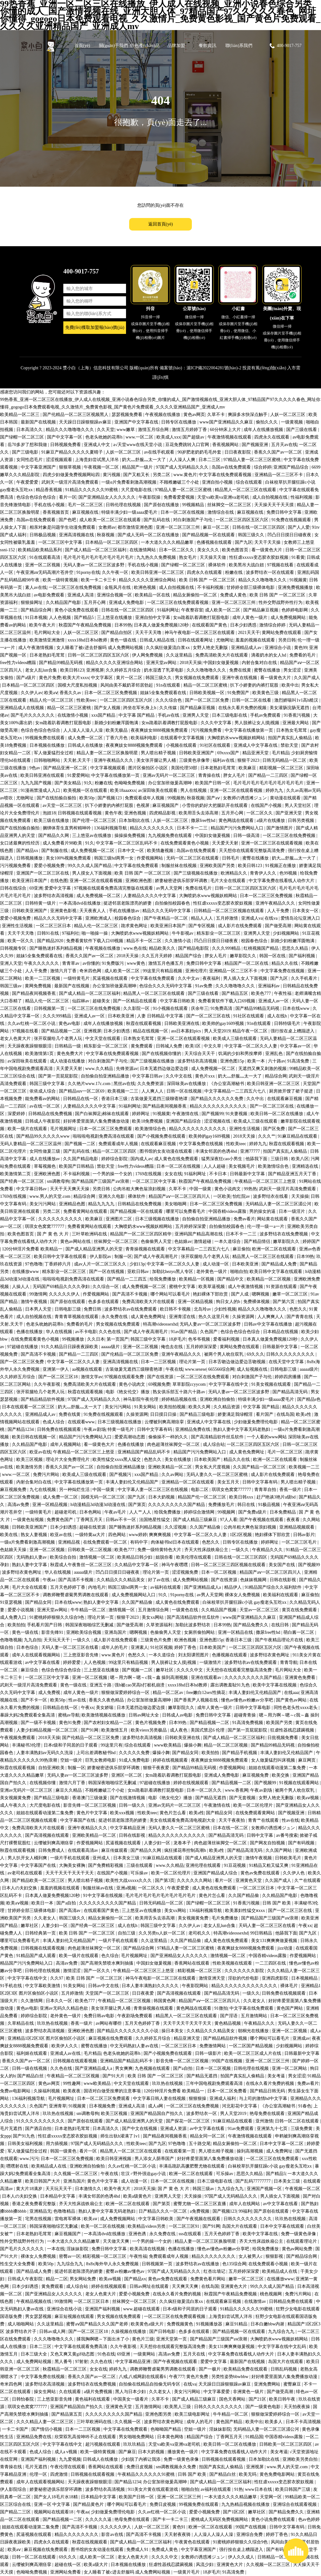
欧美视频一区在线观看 (85, 790)
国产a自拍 (66, 1903)
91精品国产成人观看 (36, 1955)
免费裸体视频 (257, 1301)
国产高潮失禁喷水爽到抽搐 (107, 1963)
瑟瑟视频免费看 (128, 414)
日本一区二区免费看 (227, 2091)
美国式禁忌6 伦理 (208, 1730)
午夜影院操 (150, 497)
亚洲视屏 (95, 670)
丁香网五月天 (90, 1519)
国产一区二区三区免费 (207, 700)
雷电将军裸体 (68, 2218)
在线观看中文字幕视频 (182, 737)
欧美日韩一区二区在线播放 (277, 1113)
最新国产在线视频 (39, 422)
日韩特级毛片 (288, 1023)
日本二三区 (210, 459)
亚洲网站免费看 (66, 2572)
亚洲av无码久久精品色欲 (64, 2008)
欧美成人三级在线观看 (235, 1038)
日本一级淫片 (292, 1211)
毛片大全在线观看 (228, 880)
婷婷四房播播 (288, 1376)
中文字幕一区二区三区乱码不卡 (127, 843)
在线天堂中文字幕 (287, 1361)
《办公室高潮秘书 (227, 1083)
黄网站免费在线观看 (282, 632)
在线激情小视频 (73, 715)
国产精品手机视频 (240, 1752)
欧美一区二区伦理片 (253, 1805)
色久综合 (110, 1955)
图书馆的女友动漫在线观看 (166, 1151)
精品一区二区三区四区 (115, 1151)
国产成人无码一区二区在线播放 (149, 534)
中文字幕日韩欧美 (178, 1001)
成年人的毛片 (115, 1647)
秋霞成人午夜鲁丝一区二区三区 (81, 1564)
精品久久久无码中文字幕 (167, 910)
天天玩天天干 (57, 1640)
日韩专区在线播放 (179, 422)
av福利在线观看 (166, 1587)
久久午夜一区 (115, 572)
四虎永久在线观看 (272, 437)
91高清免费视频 (248, 1722)
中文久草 (213, 1046)
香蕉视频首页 (56, 512)
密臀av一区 (70, 2256)
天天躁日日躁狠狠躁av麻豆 (86, 422)
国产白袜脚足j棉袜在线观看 (102, 1113)
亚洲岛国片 (116, 1632)
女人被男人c (251, 2256)
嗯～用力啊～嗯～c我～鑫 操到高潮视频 (149, 1677)
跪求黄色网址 (135, 925)
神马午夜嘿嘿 (175, 1564)
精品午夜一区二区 (250, 1031)
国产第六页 (284, 1301)
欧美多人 (274, 2421)
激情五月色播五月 (166, 963)
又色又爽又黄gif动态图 (73, 2354)
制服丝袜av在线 (98, 1888)
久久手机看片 (304, 978)
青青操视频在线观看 (145, 1249)
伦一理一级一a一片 (266, 1226)
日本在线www (296, 1008)
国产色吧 (68, 519)
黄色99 (300, 647)
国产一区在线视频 (107, 1271)
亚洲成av (301, 2038)
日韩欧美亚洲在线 (182, 1023)
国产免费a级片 (253, 1512)
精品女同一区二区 (208, 2136)
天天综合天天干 (200, 1053)
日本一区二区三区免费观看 (106, 1128)
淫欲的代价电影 (244, 1978)
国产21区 (258, 2399)
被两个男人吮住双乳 (224, 1354)
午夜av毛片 (115, 1512)
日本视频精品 (305, 1978)
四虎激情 (59, 2474)
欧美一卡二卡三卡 (99, 580)
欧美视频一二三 (123, 1091)
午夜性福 (283, 993)
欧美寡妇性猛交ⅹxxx (245, 1910)
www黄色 (136, 963)
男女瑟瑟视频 (39, 2316)
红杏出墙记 (215, 2271)
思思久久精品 (295, 948)
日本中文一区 (131, 850)
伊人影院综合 (14, 2489)
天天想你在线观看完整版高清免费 (252, 850)
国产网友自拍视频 (268, 1843)
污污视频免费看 (207, 730)
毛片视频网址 (64, 1128)
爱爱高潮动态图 (130, 1437)
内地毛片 (97, 1587)
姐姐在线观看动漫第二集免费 (278, 1767)
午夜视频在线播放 (163, 414)
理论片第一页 (193, 1361)
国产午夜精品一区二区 (166, 918)
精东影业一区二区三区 (219, 933)
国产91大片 (114, 2076)
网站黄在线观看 (273, 1219)
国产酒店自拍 (39, 2128)
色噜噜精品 (64, 2211)
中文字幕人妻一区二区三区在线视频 (153, 1489)
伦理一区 (38, 2474)
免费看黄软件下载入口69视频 (95, 940)
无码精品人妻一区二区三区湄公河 (279, 1204)
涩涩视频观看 (59, 459)
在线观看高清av (83, 1850)
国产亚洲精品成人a (203, 1587)
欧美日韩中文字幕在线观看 (61, 1256)
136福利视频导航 (111, 828)
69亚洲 (36, 888)
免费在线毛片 (199, 888)
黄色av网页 (194, 414)
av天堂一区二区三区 (63, 805)
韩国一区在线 (273, 955)
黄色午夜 (113, 813)
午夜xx (87, 1707)
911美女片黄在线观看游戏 (153, 2489)
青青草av (71, 963)
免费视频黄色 (180, 2324)
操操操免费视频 (130, 835)
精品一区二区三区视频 (226, 1745)
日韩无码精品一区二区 (285, 760)
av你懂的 (91, 963)
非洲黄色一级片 (249, 2391)
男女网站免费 (83, 2279)
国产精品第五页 (67, 2414)
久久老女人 (45, 1918)
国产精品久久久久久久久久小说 (128, 2030)
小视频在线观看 (182, 745)
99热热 (250, 1189)
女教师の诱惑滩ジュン (245, 798)
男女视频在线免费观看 (197, 677)
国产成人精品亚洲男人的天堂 (95, 1249)
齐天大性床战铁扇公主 (206, 1549)
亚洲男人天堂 (196, 715)
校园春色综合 (128, 918)
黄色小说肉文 (228, 1189)
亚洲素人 (139, 1647)
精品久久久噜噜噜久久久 (70, 429)
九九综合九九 (231, 2188)
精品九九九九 (102, 1204)
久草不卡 (216, 414)
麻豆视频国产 (166, 805)
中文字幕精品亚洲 (128, 1828)
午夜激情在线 (186, 1113)
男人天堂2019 (217, 1031)
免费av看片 (244, 1219)
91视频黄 (298, 580)
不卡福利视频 (211, 587)
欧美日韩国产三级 (293, 2489)
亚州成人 (101, 1858)
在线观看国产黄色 (210, 625)
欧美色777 (261, 993)
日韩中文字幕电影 (253, 1707)
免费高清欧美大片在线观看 (222, 655)
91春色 (304, 2106)
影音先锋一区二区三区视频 (90, 1805)
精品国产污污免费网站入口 (238, 828)
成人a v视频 (66, 2451)
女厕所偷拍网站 (200, 1632)
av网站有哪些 (109, 2023)
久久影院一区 (137, 1008)
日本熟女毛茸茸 (292, 730)
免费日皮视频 (140, 2466)
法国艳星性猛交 (155, 1519)
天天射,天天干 (77, 760)
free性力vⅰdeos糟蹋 (18, 662)
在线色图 (59, 880)
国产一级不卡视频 (39, 1722)
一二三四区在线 (271, 1963)
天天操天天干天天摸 (274, 504)
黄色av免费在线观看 (260, 1873)
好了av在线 (159, 1579)
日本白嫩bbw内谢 (268, 2324)
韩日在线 (246, 1504)
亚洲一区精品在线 (236, 1632)
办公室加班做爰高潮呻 (170, 783)
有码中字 (139, 1542)
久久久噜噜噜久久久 (207, 670)
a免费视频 (200, 2211)
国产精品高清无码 (290, 1391)
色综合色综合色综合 (36, 497)
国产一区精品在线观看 (135, 1001)
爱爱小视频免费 (50, 865)
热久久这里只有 (214, 1316)
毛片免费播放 (225, 1918)
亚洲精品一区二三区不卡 (279, 474)
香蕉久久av (71, 692)
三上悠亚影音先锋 (81, 1655)
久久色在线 (110, 1331)
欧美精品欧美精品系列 (40, 550)
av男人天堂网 (169, 888)
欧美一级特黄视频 (61, 580)
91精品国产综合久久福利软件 (274, 1587)
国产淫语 (229, 2015)
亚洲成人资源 (174, 2128)
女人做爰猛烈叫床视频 (273, 1760)
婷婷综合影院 (115, 1158)
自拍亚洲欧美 (52, 1767)
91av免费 (204, 986)
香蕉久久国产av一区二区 (278, 452)
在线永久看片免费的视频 (243, 707)
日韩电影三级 (68, 1309)
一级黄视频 (292, 422)
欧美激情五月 (115, 1730)
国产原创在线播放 (162, 504)
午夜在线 (174, 1369)
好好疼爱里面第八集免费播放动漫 (96, 1121)
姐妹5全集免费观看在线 (163, 692)
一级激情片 (211, 1662)
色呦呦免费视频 (130, 783)
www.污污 (29, 2158)
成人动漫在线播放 (68, 1061)
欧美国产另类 (280, 1722)
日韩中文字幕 (260, 1835)
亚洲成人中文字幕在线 (256, 745)
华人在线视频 (59, 1331)
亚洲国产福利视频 (103, 2309)
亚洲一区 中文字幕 (52, 2504)
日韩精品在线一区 (81, 1098)
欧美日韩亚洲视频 (114, 2158)
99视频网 (227, 1512)
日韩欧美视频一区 (207, 692)
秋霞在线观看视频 (144, 1023)
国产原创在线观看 (68, 1301)
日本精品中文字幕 (58, 2196)
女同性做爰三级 (45, 1151)
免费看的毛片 (303, 655)
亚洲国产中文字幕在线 (137, 422)
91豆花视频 (235, 1865)
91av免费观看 (241, 2128)
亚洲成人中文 (97, 444)
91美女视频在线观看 (271, 1384)
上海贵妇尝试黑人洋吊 (97, 459)
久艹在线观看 (307, 1880)
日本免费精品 (283, 1512)
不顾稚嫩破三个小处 (180, 482)
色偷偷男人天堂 (157, 1241)
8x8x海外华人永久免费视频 (113, 2264)
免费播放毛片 (222, 1504)
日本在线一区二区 (231, 1828)
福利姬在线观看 (32, 2053)
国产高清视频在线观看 (47, 1835)
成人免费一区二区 (86, 737)
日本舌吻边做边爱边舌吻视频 (237, 1361)
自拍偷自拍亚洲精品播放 (105, 1076)
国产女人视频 (108, 707)
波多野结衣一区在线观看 (270, 572)
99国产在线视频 (228, 2061)
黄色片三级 (143, 2339)
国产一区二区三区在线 (208, 1016)
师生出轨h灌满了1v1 (120, 2136)
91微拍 (221, 2008)
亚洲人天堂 (11, 963)
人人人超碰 (215, 1166)
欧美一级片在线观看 (28, 1128)
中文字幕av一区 (296, 1046)
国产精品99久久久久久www (43, 1136)
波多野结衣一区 (202, 2113)
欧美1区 (193, 1046)
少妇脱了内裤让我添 (141, 2459)
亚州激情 (264, 2121)
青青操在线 (209, 775)
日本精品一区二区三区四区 (112, 542)
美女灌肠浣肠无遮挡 (290, 707)
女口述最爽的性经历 (20, 843)
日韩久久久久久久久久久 (291, 1354)
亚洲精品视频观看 (297, 1527)
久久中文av (189, 978)
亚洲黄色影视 (64, 910)
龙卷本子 (182, 1843)
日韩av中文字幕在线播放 (268, 1324)
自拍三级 (127, 1933)
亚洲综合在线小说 (65, 2309)
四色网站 (117, 1534)
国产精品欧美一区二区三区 (39, 1880)
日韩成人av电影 (178, 1715)
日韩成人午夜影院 (43, 1121)
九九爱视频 (70, 2459)
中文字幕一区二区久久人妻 (251, 1046)
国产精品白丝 (31, 2076)
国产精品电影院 (194, 948)
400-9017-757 (285, 46)
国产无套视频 (243, 1797)
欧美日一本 (43, 1903)
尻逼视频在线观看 (110, 978)
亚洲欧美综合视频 (84, 1632)
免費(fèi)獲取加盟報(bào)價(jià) (94, 327)
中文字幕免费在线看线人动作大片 (282, 880)
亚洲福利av (269, 986)
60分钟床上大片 (226, 429)
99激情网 (38, 1294)
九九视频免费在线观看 (170, 835)
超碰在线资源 (93, 1527)
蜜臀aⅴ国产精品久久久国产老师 (97, 2324)
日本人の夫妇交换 (20, 1888)
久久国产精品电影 (81, 1158)
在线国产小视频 (267, 805)
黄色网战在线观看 (236, 820)
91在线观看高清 (45, 557)
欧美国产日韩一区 (213, 783)
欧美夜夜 (72, 2091)
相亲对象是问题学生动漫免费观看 (63, 527)
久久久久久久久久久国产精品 (177, 1504)
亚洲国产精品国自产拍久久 (157, 2113)
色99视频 (288, 873)
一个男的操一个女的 (112, 1173)
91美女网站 (145, 1407)
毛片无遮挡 (11, 2128)
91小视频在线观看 (171, 1008)
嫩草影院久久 (243, 955)
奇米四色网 (91, 971)
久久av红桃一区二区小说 (32, 1023)
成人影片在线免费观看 (240, 925)
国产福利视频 (302, 955)
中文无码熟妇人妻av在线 (134, 2046)
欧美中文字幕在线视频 (275, 1685)
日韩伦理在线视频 (124, 504)
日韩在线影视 (283, 1579)
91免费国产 (238, 692)
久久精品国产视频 (219, 1609)
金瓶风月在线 (118, 587)
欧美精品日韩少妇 (135, 1557)
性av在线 (77, 1700)
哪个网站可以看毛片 (170, 1294)
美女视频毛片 (242, 1166)
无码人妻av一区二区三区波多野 (94, 565)
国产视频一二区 (81, 1143)
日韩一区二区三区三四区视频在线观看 (229, 1564)
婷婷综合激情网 (200, 1512)
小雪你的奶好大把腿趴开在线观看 (215, 805)
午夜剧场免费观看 (135, 2015)
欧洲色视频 (145, 587)
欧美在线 (9, 1534)
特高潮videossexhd (160, 1324)
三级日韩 (280, 1158)
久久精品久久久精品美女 (121, 1579)
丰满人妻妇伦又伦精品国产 (133, 1482)
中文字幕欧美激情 (43, 1985)
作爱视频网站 (150, 858)
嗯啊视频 (261, 1294)
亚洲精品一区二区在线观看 (188, 1482)
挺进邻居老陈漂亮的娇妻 (128, 903)
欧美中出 (290, 685)
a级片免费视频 (98, 2391)
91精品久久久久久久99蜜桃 (92, 489)
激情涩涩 (72, 1970)
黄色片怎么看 (173, 1812)
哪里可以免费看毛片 (186, 1211)
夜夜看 (294, 1519)
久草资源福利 (160, 1625)
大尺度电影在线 (137, 489)
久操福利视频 (47, 2091)
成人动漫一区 (216, 1264)
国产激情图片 (280, 828)
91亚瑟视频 (11, 1602)
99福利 (245, 2211)
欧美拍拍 (16, 1625)
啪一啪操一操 (95, 933)
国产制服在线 (55, 850)
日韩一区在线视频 (184, 1091)
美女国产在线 (282, 1564)
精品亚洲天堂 (256, 752)
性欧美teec (87, 700)
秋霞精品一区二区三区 (65, 2369)
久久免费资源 (151, 1083)
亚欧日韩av (138, 1271)
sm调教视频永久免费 (176, 2466)
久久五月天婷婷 (157, 955)
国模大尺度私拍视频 (78, 685)
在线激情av (255, 2301)
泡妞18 (49, 813)
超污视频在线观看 (103, 2444)
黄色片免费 (50, 677)
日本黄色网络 (171, 2436)
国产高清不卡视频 (130, 1294)
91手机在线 (11, 1985)
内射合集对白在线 (260, 662)
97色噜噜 (34, 1264)
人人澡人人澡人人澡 (83, 730)
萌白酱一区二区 (299, 1632)
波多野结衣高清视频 (54, 895)
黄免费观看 (142, 1046)
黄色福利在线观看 (93, 2399)
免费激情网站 (213, 2046)
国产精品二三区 (16, 2512)
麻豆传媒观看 (115, 1850)
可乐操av (139, 1873)
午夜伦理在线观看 (68, 2466)
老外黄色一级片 (212, 1271)
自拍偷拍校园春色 (173, 903)
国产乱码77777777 (253, 2181)
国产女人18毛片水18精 (56, 2497)
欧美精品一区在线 (153, 595)
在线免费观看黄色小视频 (185, 843)
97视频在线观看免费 (124, 1376)
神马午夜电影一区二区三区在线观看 (200, 632)
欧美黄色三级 (266, 692)
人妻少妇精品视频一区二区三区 (47, 1730)
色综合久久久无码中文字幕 (166, 986)
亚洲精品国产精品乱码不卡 (144, 1452)
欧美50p (87, 798)
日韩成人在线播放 (86, 745)
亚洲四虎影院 (275, 1978)
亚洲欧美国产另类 (218, 865)
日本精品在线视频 (281, 1331)
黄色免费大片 (70, 1053)
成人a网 (156, 2106)
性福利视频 (302, 497)
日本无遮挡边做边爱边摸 (164, 1068)
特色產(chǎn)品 (145, 45)
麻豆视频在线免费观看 (111, 2038)
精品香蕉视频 (49, 489)
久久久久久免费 (135, 1752)
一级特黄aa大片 (90, 1534)
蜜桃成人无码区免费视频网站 (220, 2519)
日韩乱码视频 (284, 2369)
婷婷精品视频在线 (179, 1399)
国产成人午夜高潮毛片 (156, 1256)
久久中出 (255, 1098)
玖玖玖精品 (134, 2444)
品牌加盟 (176, 45)
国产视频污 (121, 1474)
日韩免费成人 (52, 1850)
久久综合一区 (106, 1286)
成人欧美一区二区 (223, 610)
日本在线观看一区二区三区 (29, 1407)
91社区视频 (161, 1647)
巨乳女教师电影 (101, 1760)
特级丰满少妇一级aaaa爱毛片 (129, 512)
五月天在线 (194, 2354)
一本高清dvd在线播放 (80, 903)
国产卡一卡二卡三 (171, 2519)
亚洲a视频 (126, 1888)
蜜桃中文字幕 (183, 1286)
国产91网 (90, 1730)
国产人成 (240, 1294)
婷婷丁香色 (185, 1647)
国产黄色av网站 (292, 1700)
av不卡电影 (86, 1331)
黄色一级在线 (124, 640)
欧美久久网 (200, 1407)
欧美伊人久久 (65, 2046)
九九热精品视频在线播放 (246, 2504)
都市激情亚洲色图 (136, 527)
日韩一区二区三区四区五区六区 (99, 655)
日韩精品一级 (68, 1046)
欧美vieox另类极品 (149, 1730)
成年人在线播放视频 (264, 429)
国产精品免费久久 (251, 1625)
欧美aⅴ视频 (308, 1797)
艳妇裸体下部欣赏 (211, 1294)
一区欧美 (222, 1196)
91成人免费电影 (135, 1760)
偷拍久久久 (267, 422)
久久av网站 (172, 1474)
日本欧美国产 (208, 1459)
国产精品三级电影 (198, 1414)
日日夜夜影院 (238, 452)
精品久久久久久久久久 (152, 828)
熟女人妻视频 (34, 1534)
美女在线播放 (178, 1459)
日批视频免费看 (283, 1737)
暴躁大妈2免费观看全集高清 (28, 1715)
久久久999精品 (227, 948)
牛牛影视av (183, 933)
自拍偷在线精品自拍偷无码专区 (150, 2384)
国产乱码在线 (157, 519)
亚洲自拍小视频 (218, 482)
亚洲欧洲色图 (139, 880)
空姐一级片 (71, 1760)
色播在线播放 (30, 1331)
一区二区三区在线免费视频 (76, 587)
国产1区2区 (234, 2512)
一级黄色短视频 (29, 1519)
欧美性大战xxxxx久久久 (129, 1880)
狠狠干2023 (248, 760)
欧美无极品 (117, 730)
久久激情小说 (178, 940)
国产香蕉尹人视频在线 (196, 1700)
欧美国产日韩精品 (77, 1166)
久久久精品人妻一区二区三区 (45, 2421)
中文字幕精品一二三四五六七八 (235, 1091)
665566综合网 (221, 1369)
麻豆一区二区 (216, 527)
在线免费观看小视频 (268, 2264)
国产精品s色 (309, 1399)
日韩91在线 (48, 933)
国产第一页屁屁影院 (58, 1076)
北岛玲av (203, 1309)
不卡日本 (218, 1173)
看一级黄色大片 (267, 550)
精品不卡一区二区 (144, 940)
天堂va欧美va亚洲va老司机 (223, 497)
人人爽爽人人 (271, 1316)
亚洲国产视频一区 (265, 2188)
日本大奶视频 (162, 1497)
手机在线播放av (124, 910)
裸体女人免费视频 (243, 1594)
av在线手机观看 (160, 452)
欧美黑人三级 (178, 2406)
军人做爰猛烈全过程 (54, 752)
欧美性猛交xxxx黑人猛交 (117, 1459)
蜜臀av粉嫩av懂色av (125, 2271)
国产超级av (193, 437)
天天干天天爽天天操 (70, 1189)
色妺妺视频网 (254, 1579)
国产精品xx (27, 850)
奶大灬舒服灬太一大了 (144, 459)
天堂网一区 (271, 2497)
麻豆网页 (307, 1760)
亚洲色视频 (135, 813)
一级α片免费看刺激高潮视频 (129, 482)
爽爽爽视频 (160, 1534)
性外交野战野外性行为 (281, 602)
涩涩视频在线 (218, 1121)
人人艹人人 (140, 1512)
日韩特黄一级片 (41, 903)
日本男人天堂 (39, 1309)
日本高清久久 (30, 429)
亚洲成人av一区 (274, 1001)
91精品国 (254, 2436)
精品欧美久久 (162, 948)
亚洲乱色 (274, 1053)
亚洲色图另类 (159, 2414)
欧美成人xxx (168, 437)
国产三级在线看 (302, 429)
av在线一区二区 (45, 1106)
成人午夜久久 (14, 1805)
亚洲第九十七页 (273, 2128)
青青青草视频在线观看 (77, 1316)
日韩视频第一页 (50, 1008)
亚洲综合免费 (250, 2534)
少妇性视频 (225, 1309)
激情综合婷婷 (273, 625)
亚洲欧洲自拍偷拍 (218, 1399)
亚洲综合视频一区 (115, 595)
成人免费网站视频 (191, 1579)
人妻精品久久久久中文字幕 (150, 895)
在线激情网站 (143, 550)
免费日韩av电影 (99, 2015)
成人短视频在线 (253, 1369)
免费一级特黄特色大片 (159, 1549)
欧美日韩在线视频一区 (34, 1437)
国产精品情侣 (257, 1241)
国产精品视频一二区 (61, 1031)
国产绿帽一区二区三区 (22, 437)
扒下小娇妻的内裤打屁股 (255, 685)
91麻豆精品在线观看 (298, 1136)
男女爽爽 (124, 2068)
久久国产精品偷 (206, 1527)
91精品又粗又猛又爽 (269, 1865)
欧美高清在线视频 (148, 2248)
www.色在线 (135, 948)
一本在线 (56, 2248)
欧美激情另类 (30, 1467)
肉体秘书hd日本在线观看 (175, 1542)
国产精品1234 (21, 1429)
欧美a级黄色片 (138, 2196)
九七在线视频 (43, 1489)
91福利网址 (168, 610)
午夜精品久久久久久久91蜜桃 (147, 2474)
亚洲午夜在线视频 (240, 677)
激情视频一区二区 (97, 1557)
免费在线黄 (240, 670)
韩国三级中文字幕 (47, 1083)
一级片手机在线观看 (70, 1858)
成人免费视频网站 (289, 617)
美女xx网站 (153, 1617)
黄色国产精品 (230, 2421)
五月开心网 (95, 602)
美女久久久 (208, 550)
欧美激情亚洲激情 (47, 640)
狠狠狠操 (198, 2098)
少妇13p (137, 1264)
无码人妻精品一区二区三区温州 (31, 1143)
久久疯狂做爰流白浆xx (168, 647)
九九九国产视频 (37, 783)
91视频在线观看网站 (299, 1782)
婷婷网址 (141, 1113)
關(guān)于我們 (113, 45)
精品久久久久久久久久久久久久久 (244, 1985)
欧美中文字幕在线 (261, 2233)
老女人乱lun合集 (41, 670)
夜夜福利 (212, 978)
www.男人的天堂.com (50, 1196)
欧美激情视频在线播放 (104, 1715)
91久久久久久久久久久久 (41, 2121)
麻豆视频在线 (86, 512)
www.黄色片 (185, 474)
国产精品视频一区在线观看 (209, 534)
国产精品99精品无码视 (61, 662)
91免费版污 (113, 963)
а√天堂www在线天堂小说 (138, 444)
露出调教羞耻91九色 (230, 1685)
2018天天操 (191, 662)
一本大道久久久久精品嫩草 (168, 542)
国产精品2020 (51, 940)
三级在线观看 (140, 1865)
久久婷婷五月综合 (124, 670)
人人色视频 (60, 617)
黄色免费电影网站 (278, 2474)
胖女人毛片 (234, 775)
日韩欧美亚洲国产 (197, 752)
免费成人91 (138, 2549)
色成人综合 (54, 1422)
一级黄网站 (144, 2354)
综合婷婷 (262, 467)
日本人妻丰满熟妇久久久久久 (151, 1985)
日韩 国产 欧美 (277, 1903)
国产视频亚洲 (255, 444)
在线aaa (291, 1692)
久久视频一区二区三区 (76, 2173)
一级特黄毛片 (77, 978)
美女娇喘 (105, 1707)
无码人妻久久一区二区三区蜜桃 (217, 1474)
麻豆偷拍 (241, 1249)
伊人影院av (101, 1256)
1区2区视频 (241, 1534)
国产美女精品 (68, 783)
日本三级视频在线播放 (157, 1219)
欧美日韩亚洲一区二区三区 (158, 572)
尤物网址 (225, 640)
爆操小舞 (193, 1745)
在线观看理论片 (302, 2241)
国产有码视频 (302, 1843)
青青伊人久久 (263, 873)
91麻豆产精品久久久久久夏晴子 (72, 452)
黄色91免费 (70, 1722)
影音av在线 (112, 2534)
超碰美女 (101, 1001)
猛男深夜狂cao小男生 (222, 1158)
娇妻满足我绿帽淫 (236, 1414)
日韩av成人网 (52, 2331)
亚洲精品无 (40, 2211)
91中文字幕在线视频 (103, 1895)
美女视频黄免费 (16, 1797)
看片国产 (265, 1414)
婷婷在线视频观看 (171, 1760)
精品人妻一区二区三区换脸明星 (107, 752)
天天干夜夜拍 (232, 1820)
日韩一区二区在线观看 (297, 2121)
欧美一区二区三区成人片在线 (253, 2053)
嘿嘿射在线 (17, 2166)
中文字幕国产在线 (78, 1820)
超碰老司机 (66, 1512)
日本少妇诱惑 (244, 625)
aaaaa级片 (111, 1346)
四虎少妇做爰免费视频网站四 (72, 474)
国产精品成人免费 (279, 1264)
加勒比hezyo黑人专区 (173, 1271)
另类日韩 (287, 640)
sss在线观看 (191, 2233)
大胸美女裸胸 (73, 1865)
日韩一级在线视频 (30, 2068)
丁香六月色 (117, 737)
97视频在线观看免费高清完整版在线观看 (114, 888)
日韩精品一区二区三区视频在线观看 (229, 910)
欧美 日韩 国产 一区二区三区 (207, 580)
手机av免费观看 (266, 715)
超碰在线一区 (68, 2564)
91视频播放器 (210, 2324)
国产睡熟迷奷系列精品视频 (56, 948)
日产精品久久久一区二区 (163, 2211)
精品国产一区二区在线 (247, 963)
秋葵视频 (106, 534)
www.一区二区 (139, 437)
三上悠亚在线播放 (115, 617)
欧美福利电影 (144, 737)
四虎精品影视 (163, 813)
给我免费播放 (163, 1279)
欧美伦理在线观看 (194, 1557)
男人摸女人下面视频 (92, 873)
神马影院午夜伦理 (141, 1399)
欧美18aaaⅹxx (123, 790)
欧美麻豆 (248, 768)
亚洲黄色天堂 (249, 1880)
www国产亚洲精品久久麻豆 (226, 422)
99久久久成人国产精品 (90, 865)
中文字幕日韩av (148, 1076)
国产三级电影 (25, 452)
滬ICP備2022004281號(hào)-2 (214, 368)
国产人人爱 (299, 527)
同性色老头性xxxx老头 (296, 1707)
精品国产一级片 (138, 467)
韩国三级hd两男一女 (114, 858)
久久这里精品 (179, 655)
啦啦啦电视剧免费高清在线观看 (104, 1136)
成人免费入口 (14, 1617)
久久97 (57, 1978)
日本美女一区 (306, 910)
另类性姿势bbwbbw (230, 2376)
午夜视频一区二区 (102, 467)
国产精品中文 (231, 1279)
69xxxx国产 (228, 752)
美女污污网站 (43, 1204)
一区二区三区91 (185, 2226)
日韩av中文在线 (104, 1985)
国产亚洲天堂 (289, 813)
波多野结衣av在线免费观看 (131, 1309)
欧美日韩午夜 (283, 2399)
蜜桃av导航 (69, 1715)
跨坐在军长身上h (140, 707)
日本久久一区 (59, 2000)
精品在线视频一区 (151, 1031)
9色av (35, 768)
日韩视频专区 (14, 948)
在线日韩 (280, 1625)
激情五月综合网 (154, 429)
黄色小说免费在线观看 (77, 610)
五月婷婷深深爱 (191, 1226)
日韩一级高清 (247, 835)
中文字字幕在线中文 (229, 1384)
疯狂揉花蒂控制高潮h (185, 1850)
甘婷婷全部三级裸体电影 (251, 587)
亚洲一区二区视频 (43, 565)
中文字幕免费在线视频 (283, 971)
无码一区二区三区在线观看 (193, 858)
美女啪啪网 (176, 1204)
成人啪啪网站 (21, 2324)
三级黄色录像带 (195, 760)
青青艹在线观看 (264, 1820)
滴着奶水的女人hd (269, 655)
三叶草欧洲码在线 (90, 1234)
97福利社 (70, 933)
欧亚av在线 (40, 1452)
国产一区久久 (97, 1970)
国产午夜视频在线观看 (262, 1519)
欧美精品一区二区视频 (269, 1279)
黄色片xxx (205, 1076)
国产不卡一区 (34, 1700)
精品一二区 (57, 2279)
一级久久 (240, 1549)
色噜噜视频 (11, 1640)
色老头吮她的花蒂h (104, 437)
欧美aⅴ (50, 692)
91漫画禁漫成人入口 (41, 790)
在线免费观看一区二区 (105, 1542)
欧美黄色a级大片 (148, 2324)
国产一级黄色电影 (263, 2406)
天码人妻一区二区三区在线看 (70, 1647)
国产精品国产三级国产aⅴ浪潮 (100, 1181)
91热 (238, 2489)
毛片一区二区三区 (86, 504)
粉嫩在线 (234, 572)
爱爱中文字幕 (58, 888)
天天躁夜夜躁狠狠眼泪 (30, 1046)
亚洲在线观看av (207, 1677)
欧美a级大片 (96, 2564)
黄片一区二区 (130, 677)
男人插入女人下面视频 (245, 978)
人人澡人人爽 (183, 459)
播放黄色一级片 (183, 2451)
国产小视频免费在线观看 (162, 1136)
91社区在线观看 (216, 745)
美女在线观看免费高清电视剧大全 (183, 1820)
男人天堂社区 (298, 805)
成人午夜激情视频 (36, 647)
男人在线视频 (194, 790)
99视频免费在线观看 (45, 737)
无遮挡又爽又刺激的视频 (263, 1068)
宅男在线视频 (39, 2218)
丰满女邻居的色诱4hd (216, 1151)
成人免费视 (49, 1692)
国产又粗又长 (137, 474)
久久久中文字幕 (217, 722)
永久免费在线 (115, 1316)
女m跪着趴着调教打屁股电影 (201, 617)
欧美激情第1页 (40, 1053)
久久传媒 (168, 707)
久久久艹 (267, 1136)
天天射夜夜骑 (178, 2534)
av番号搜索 (287, 1835)
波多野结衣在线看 (271, 1196)
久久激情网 (32, 2000)
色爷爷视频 (199, 1339)
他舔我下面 (257, 1158)
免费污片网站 (47, 1474)
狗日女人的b (228, 1301)
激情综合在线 (221, 512)
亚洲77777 (250, 1151)
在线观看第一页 (181, 2151)
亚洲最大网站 (296, 722)
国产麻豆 (127, 2451)
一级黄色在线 (185, 1609)
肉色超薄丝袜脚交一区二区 (174, 1444)
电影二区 (200, 1489)
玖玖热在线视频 (53, 2023)
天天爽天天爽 (185, 2286)
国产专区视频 (202, 925)
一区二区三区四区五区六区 (243, 519)
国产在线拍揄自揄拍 (57, 798)
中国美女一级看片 (131, 2399)
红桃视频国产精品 (262, 948)
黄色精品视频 (228, 2023)
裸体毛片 (289, 1985)
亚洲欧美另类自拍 (300, 2459)
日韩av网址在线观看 (149, 2286)
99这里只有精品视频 (163, 971)
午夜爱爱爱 (27, 482)
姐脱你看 (164, 1557)
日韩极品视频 (43, 534)
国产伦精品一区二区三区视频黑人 (76, 414)
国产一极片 (210, 2369)
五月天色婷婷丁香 (68, 1587)
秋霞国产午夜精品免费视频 (86, 625)
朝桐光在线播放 (254, 2030)
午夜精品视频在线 (34, 2301)
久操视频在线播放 (129, 2331)
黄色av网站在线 (76, 1241)
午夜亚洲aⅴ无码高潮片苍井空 (45, 572)
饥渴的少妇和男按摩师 (240, 1053)
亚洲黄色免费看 (301, 1677)
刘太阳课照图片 (194, 1655)
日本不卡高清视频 (303, 2421)
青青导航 (288, 1662)
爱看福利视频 (227, 1339)
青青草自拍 (265, 1489)
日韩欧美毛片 (289, 1858)
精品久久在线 (285, 963)
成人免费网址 (280, 2151)
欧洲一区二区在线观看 (274, 1249)
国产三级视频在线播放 (196, 873)
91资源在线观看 (282, 1286)
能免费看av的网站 (43, 1098)
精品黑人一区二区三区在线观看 (246, 489)
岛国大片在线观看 (240, 2226)
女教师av (107, 527)
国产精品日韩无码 (268, 2091)
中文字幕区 (102, 677)
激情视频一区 (122, 1609)
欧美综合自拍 (63, 1557)
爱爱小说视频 (21, 1609)
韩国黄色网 (165, 2000)
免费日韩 (93, 1309)
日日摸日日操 (164, 1414)
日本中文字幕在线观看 (282, 2226)
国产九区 (243, 542)
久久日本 (96, 1339)
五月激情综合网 (154, 1609)
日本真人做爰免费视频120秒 (162, 625)
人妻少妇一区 (157, 1843)
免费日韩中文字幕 (284, 512)
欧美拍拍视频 (173, 1407)
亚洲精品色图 (73, 1204)
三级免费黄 (302, 2128)
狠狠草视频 (70, 467)
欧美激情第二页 (16, 1173)
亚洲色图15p (232, 1061)
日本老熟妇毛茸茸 (47, 655)
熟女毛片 (188, 557)
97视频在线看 (281, 565)
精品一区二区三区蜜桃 (206, 685)
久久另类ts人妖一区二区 (163, 1933)
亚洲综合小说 (278, 647)
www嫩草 (126, 429)
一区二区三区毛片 (300, 1542)
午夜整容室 (192, 610)
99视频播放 (73, 1339)
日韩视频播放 (30, 858)
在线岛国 (285, 1414)
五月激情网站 (254, 2015)
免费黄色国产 (60, 1519)
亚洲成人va (252, 918)
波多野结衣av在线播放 (198, 2264)
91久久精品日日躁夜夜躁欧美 (70, 1346)
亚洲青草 (57, 2106)
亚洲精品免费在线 (193, 1429)
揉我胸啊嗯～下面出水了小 (103, 2339)
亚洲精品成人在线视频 (22, 707)
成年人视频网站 (66, 1444)
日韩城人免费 (169, 1046)
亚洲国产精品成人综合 (216, 1873)
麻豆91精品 (237, 2324)
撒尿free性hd (203, 820)
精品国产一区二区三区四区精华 (141, 1234)
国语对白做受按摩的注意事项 (113, 2091)
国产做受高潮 (278, 925)
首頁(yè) (82, 45)
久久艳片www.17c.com (90, 1083)
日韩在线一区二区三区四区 (259, 527)
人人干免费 (278, 910)
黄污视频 (112, 474)
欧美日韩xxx (242, 1497)
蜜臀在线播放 (268, 670)
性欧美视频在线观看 (233, 1963)
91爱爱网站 (78, 775)
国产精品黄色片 (89, 2504)
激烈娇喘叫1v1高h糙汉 (296, 700)
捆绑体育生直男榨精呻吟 (67, 828)
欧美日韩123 (72, 670)
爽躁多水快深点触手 (248, 414)
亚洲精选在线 (305, 1166)
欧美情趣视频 (161, 850)
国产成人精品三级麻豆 (195, 1519)
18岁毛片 (177, 1339)
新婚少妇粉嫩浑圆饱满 (116, 722)
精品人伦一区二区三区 (52, 700)
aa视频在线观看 (87, 1369)
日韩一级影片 (209, 2053)
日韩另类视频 (301, 820)
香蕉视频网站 (226, 444)
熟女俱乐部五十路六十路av (179, 1391)
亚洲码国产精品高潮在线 (199, 1234)
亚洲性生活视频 (18, 925)
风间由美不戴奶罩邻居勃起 (127, 685)
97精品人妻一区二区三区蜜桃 (253, 459)
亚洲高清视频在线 (77, 534)
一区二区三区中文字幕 (60, 542)
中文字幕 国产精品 (137, 715)
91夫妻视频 (237, 1113)
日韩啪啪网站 (47, 760)
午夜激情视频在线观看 (230, 437)
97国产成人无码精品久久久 (183, 467)
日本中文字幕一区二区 (282, 2143)
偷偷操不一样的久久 (168, 1437)
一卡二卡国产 (15, 2429)
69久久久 (255, 1354)
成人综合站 (214, 1444)
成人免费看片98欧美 (63, 843)
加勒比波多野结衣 (193, 1625)
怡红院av (242, 1196)
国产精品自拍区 (117, 632)
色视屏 (143, 805)
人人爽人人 (153, 1091)
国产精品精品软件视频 (43, 1399)
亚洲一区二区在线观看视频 (237, 790)
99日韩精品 (261, 1933)
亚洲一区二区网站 (290, 2068)
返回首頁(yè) (160, 224)
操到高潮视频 (250, 2151)
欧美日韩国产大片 (43, 2181)
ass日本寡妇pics (186, 1031)
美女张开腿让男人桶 (156, 760)
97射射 (81, 2361)
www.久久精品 (99, 1068)
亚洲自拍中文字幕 (153, 617)
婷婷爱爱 (72, 1662)
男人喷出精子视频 (159, 752)
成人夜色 (179, 1730)
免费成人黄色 (234, 595)
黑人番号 (64, 2361)
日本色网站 (91, 1512)
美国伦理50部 (184, 768)
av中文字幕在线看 (43, 1662)
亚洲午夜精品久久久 (114, 760)
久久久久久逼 (99, 2519)
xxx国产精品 (104, 715)
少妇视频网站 (286, 933)
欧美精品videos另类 (147, 2226)
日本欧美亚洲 (121, 1016)
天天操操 (300, 1196)
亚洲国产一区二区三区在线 (43, 873)
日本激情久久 (89, 2188)
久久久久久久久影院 (244, 1970)
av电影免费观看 (50, 595)
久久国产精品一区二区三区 (260, 1467)
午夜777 (176, 2376)
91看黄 (298, 557)
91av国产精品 (184, 1331)
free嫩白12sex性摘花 (206, 1692)
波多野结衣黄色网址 (22, 1572)
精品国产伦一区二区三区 (202, 1497)
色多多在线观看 (104, 1301)
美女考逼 (276, 2076)
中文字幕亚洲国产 (39, 467)
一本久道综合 (228, 1241)
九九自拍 (32, 1640)
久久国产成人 (307, 677)
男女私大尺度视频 (213, 1467)
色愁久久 (298, 1309)
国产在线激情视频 (128, 1797)
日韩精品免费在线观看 (291, 2301)
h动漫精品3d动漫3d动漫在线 (99, 1504)
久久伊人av (31, 692)
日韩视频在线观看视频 (80, 813)
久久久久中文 (190, 1670)
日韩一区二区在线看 (252, 700)
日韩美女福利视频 (26, 2143)
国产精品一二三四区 (268, 775)
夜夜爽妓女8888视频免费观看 (160, 730)
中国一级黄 (201, 1189)
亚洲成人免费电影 (127, 602)
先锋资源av (127, 1068)
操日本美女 (173, 2030)
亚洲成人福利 (223, 2098)
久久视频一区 (128, 2421)
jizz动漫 (285, 1948)
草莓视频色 (45, 1166)
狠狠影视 (275, 2256)
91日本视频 (36, 617)
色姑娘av (183, 1241)
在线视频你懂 (43, 1782)
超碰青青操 (245, 1715)
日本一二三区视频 (159, 1361)
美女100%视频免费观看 (69, 858)
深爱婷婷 (17, 1113)
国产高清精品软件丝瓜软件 (218, 1437)
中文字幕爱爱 (217, 2391)
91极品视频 (269, 1504)
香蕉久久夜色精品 (107, 1700)
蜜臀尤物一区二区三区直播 (200, 2203)
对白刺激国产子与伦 (193, 519)
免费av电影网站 (16, 2091)
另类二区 (162, 474)
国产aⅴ (214, 798)
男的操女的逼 (263, 1211)
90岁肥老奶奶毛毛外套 (200, 452)
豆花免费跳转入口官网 (187, 444)
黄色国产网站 (290, 2008)
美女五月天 (228, 1482)
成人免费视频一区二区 (93, 850)
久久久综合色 (169, 700)
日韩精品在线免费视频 (50, 1113)
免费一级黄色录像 (299, 2233)
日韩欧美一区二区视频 (90, 1549)
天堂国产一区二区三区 (107, 1993)
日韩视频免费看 (66, 444)
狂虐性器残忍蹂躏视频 (292, 1730)
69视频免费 (159, 1384)
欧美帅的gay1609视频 (223, 1023)
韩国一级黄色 (64, 2151)
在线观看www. (82, 1422)
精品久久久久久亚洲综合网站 (148, 580)
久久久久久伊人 (65, 1294)
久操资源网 (243, 1316)
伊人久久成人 (241, 2557)
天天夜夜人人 (93, 910)
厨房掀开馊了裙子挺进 (291, 1091)
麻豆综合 (30, 1670)
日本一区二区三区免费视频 (111, 692)
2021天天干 (249, 632)
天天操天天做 (213, 557)
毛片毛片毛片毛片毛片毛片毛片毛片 (99, 557)
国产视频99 (213, 1113)
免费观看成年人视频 (145, 798)
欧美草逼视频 (212, 1286)
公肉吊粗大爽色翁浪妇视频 (140, 1189)
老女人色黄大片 (16, 1038)
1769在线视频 (149, 1173)
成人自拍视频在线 (270, 497)
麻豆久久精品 (69, 1790)
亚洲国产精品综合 (291, 467)
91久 (88, 783)
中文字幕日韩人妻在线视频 (160, 2098)
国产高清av (70, 1910)
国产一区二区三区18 (58, 1376)
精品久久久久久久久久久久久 (219, 1106)
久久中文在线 (179, 1076)
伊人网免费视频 (148, 655)
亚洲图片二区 (119, 1219)
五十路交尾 (200, 2143)
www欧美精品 (168, 1745)
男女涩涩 (292, 670)
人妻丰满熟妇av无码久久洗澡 (45, 1752)
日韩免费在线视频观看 (59, 1429)
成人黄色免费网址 (149, 1316)
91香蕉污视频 (297, 715)
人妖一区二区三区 (288, 414)
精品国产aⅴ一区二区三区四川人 (180, 1196)
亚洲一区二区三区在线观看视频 (272, 843)
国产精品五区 (235, 993)
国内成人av (141, 1158)
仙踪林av (81, 1001)
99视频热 (176, 798)
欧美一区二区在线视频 (103, 2226)
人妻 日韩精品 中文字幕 (160, 1016)
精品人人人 (202, 918)
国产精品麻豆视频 (261, 610)
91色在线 (106, 2354)
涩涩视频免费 (185, 1572)
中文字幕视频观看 (108, 768)
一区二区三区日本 (54, 925)
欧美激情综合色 (151, 1128)
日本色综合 (27, 1647)
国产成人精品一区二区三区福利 (96, 550)
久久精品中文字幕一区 (137, 1564)
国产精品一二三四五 (127, 1279)
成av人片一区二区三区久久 (101, 1264)
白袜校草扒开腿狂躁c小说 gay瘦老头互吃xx (245, 1602)
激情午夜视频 (34, 1301)
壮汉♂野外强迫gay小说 (144, 2173)
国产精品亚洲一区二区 (65, 768)
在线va (272, 918)
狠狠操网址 (32, 602)
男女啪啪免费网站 (137, 2436)
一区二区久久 (260, 813)
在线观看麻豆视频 (285, 1098)
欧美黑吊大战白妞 (247, 565)
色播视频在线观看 (215, 542)
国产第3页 (165, 1880)
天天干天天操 (268, 542)
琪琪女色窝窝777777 (45, 1226)
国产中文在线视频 (140, 2128)
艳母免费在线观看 (268, 2113)
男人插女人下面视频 (280, 2196)
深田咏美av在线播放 (187, 1083)
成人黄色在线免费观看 (176, 1158)
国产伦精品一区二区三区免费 (130, 1354)
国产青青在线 (300, 1316)
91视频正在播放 (281, 865)
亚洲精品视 (69, 1542)
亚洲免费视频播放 (296, 587)
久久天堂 (105, 429)
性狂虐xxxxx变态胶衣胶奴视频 (259, 557)
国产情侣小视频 (47, 2429)
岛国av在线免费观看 (232, 467)
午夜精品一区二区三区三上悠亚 (265, 1181)
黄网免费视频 (38, 986)
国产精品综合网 (37, 610)
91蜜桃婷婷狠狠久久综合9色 (57, 1617)
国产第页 (137, 1504)
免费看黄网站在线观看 (85, 1211)
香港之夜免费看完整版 (34, 2203)
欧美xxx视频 (122, 1812)
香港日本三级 (115, 1098)
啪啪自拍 (239, 1271)
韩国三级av (11, 986)
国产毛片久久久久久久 (33, 715)
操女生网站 (45, 2391)
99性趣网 (72, 2083)
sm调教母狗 (58, 1181)
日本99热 (123, 625)
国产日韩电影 (163, 2331)
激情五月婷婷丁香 (190, 429)
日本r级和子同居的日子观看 (71, 1745)
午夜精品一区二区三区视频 (125, 2000)
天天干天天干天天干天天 (70, 1873)
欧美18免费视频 (148, 1121)
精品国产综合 (189, 955)
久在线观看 (70, 2391)
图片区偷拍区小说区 (148, 768)
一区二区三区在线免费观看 (203, 1376)
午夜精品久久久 (268, 1549)
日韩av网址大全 (144, 1715)
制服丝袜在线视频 (179, 865)
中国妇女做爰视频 (221, 662)
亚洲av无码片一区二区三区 (169, 775)
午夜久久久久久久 (42, 963)
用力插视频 (57, 2143)
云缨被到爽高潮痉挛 (165, 1422)
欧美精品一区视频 (197, 1279)
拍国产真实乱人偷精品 (290, 737)
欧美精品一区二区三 (20, 414)
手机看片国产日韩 (45, 1625)
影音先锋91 (53, 1632)
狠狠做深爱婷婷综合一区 (126, 1692)
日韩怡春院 (23, 2399)
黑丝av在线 (124, 1083)
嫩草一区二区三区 (290, 1294)
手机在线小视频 (50, 504)
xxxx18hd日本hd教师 (88, 640)
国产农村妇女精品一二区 (108, 1722)
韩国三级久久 (252, 534)
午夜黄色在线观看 (193, 2542)
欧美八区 (300, 1158)
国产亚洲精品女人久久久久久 (107, 497)
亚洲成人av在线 (66, 2053)
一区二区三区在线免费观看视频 (178, 602)
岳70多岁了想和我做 (28, 444)
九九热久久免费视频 (156, 557)
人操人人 (21, 1286)
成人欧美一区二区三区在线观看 (110, 519)
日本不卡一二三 (193, 828)
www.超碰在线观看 (142, 2309)
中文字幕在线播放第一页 (249, 730)
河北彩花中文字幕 (240, 2106)
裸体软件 (217, 565)
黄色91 (179, 2527)
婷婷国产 (311, 1241)
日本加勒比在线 (135, 820)
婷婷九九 (275, 790)
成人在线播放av (45, 1158)
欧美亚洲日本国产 (30, 880)
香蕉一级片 (291, 1489)
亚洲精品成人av (247, 647)
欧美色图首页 (236, 550)
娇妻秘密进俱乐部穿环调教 (182, 880)
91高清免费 (298, 1061)
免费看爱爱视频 (180, 497)
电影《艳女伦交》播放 (128, 1391)
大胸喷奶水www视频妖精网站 (236, 737)
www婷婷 (138, 1534)
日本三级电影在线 (230, 715)
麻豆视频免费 (14, 1489)
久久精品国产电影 (64, 602)
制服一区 (123, 1256)
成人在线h (277, 1016)
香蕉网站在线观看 (192, 1963)
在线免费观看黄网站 (255, 1812)
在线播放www (26, 1271)
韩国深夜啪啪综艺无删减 (90, 1625)
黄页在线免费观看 (300, 1609)
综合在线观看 (249, 482)
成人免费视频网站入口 (134, 1594)
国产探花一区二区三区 (188, 2121)
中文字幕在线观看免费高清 (81, 2346)
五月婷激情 (227, 918)
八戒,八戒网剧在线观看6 (143, 2376)
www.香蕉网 (236, 1790)
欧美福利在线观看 (281, 1594)
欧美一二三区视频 (43, 978)
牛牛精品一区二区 (89, 1609)
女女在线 (173, 1173)
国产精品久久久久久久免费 (218, 1098)
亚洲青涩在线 (183, 1316)
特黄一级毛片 (121, 1429)
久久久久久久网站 (195, 1880)
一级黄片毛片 (187, 2572)
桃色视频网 (271, 2294)
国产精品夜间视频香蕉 (34, 993)
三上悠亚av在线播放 (92, 835)
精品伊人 (233, 1587)
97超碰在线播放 (23, 1346)
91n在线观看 (169, 685)
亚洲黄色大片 (234, 2286)
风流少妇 (205, 2564)
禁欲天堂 (290, 745)
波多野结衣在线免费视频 (284, 1234)
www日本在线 (259, 2489)
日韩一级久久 (132, 1805)
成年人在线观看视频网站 (36, 1655)
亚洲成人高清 (81, 595)
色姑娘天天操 (14, 1549)
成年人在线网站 (245, 2203)
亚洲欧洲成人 (99, 918)
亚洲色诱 (138, 2233)
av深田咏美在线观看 (158, 790)
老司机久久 (200, 1933)
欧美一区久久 (21, 940)
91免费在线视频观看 (291, 519)
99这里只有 (112, 1745)
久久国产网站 (279, 1850)
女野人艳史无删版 (211, 647)
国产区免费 (274, 1128)
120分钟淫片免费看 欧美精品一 (32, 1249)
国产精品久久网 (54, 835)
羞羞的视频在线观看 (255, 640)
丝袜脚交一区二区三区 (229, 504)
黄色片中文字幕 (92, 1812)
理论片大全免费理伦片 (68, 1459)
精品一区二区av (168, 1692)
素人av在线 (36, 587)
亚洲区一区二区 (127, 1775)
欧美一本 (256, 1061)
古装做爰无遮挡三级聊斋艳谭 (159, 1098)
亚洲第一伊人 (56, 1369)
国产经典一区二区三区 (22, 1181)
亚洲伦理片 (196, 971)
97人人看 (228, 1519)
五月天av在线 (284, 444)
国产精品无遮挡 (211, 1797)
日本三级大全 (34, 2354)
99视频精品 (193, 504)
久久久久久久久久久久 (60, 1219)
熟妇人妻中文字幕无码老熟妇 (242, 1429)
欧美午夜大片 (43, 625)
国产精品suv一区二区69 (82, 1091)
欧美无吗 (248, 2474)
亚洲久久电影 (112, 1196)
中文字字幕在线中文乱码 (282, 2346)
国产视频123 (110, 798)
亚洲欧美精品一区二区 (170, 1467)
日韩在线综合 (14, 888)
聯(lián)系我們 (238, 45)
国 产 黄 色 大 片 (53, 1234)
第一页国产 (118, 1339)
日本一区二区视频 (219, 1572)
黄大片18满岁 (30, 2188)
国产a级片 (26, 677)
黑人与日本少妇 (131, 2391)
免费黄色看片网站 (208, 2279)
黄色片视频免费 (151, 1722)
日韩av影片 (304, 1534)
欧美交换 (281, 1775)
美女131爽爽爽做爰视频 (274, 1940)
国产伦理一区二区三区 (94, 820)
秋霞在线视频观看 (90, 2542)
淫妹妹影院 (78, 2248)
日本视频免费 (103, 2106)
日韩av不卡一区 (121, 1519)
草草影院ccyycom (189, 1384)
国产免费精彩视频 (106, 1865)
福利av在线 (224, 760)
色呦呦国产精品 (166, 2429)
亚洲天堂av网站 (162, 662)
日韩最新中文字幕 (248, 1173)
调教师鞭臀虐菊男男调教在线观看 (76, 1594)
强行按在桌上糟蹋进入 (293, 1031)
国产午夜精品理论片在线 (279, 1640)
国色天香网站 (233, 2399)
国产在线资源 (161, 1376)
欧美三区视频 (30, 1459)
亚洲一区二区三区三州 (178, 527)
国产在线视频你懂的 (162, 1053)
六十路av (276, 1061)
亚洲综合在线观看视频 (295, 2504)
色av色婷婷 (309, 2519)
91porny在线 (88, 572)
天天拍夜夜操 (297, 2406)
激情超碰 (203, 1241)
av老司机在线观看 (26, 1873)
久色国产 (209, 1331)
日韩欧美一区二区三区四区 (286, 2444)
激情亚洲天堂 (212, 1978)
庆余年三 (199, 1008)
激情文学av (92, 1376)
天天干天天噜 (149, 632)
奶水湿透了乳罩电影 (164, 670)
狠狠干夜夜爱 (157, 1767)
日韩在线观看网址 (196, 640)
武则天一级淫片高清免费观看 (70, 482)
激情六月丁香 (64, 971)
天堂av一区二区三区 (259, 1609)
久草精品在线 (21, 2023)
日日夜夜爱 (143, 1993)
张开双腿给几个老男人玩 (58, 1038)
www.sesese (195, 1369)
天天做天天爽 (116, 2241)
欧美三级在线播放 (52, 820)
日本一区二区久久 (177, 550)
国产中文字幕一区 (65, 437)
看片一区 (67, 497)
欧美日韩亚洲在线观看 (43, 775)
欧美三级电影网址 (193, 2414)
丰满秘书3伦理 (27, 1745)
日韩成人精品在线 (157, 640)
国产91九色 (24, 2136)
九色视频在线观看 (153, 2068)
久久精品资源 (227, 1407)
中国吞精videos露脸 (227, 1211)
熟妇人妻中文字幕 (30, 1564)
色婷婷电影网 (295, 610)
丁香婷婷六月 (58, 1264)
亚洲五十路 (101, 1685)
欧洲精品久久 (234, 873)
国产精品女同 (39, 1602)
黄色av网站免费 (297, 2248)
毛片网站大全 (47, 632)
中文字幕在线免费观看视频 (226, 474)
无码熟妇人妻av (32, 1557)
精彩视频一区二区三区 (281, 768)
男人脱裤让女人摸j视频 (257, 722)
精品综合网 (276, 1076)
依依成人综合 (43, 1091)
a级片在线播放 (271, 820)
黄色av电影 (70, 1023)
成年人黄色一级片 (250, 617)
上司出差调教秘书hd (96, 1752)
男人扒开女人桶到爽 (28, 1858)
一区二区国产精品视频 (251, 2046)
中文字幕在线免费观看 (137, 865)
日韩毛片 (231, 858)
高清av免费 (19, 1504)
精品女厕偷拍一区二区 (195, 595)
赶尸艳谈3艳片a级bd (276, 1497)
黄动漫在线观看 (286, 798)
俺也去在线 (172, 1346)
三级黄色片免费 (156, 1640)
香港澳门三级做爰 (90, 1797)
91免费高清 (222, 1008)
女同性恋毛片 (30, 459)
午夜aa (49, 1579)
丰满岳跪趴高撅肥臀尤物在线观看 (192, 2166)
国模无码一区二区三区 (103, 1497)
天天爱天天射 (225, 843)
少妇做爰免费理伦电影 (256, 1422)
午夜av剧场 (94, 1429)
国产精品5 (84, 617)
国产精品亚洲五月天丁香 (293, 1173)
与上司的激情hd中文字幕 (263, 2098)
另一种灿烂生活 (75, 1489)
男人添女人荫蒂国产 (154, 2158)
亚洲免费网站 (268, 2384)
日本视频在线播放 (47, 745)
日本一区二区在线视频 (183, 512)
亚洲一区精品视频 (196, 1301)
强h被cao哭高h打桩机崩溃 (140, 1685)
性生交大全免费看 (18, 2264)
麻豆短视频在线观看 (75, 2316)
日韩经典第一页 (41, 1933)
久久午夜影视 (47, 1384)
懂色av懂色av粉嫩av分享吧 (247, 1700)
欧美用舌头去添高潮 (199, 813)
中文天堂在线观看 (103, 1038)
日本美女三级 (127, 1858)
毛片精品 (280, 752)
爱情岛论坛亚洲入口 (300, 918)
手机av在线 (169, 715)
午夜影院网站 (195, 1985)
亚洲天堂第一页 (172, 2339)
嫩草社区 (165, 1670)
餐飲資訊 (207, 45)
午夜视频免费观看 (18, 1737)
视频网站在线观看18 (54, 2512)
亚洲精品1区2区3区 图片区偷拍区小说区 (47, 2038)
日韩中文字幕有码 (155, 1429)
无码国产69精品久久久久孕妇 (62, 1286)
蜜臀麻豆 (292, 2384)
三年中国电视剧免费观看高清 (215, 2083)
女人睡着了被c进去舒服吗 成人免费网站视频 (100, 647)
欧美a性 (304, 1414)
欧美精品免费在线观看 (246, 2369)
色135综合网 (234, 2264)
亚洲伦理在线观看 (204, 1865)
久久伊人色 (294, 1873)
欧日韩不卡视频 (176, 1309)
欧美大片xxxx (76, 677)
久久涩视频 (176, 1527)
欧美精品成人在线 (49, 2166)
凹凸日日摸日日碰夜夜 (290, 534)
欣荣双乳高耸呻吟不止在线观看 (86, 2436)
